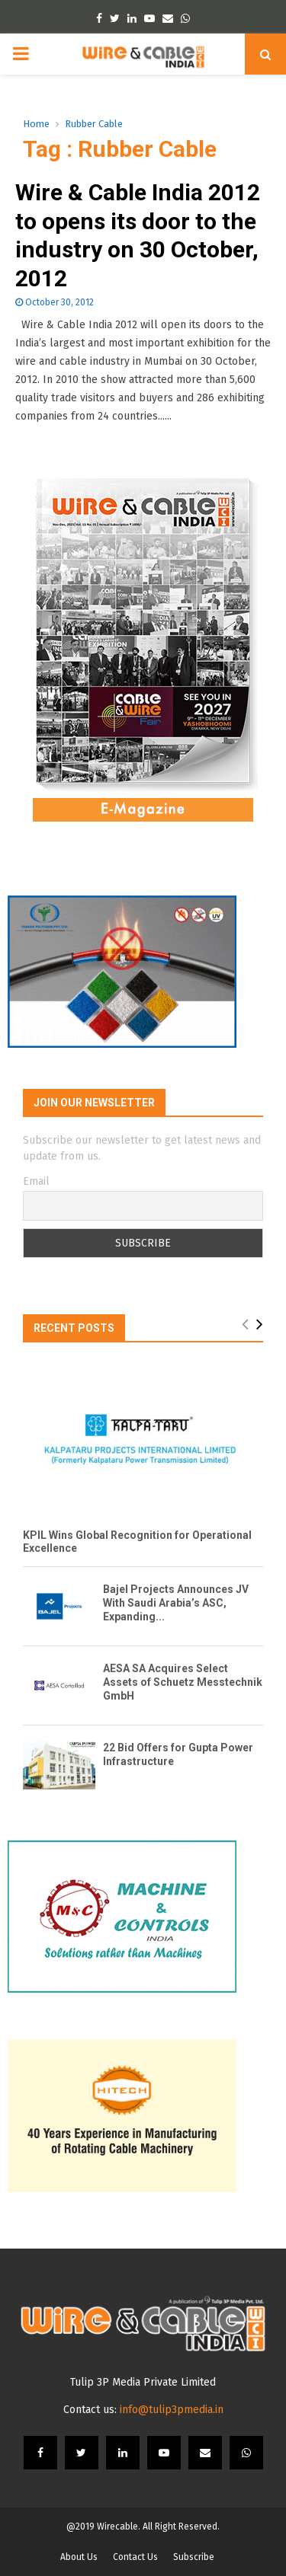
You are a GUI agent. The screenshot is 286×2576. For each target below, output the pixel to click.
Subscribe (193, 2557)
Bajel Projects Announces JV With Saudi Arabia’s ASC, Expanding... (176, 1603)
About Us (79, 2557)
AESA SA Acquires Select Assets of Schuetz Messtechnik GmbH (182, 1682)
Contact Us (135, 2557)
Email (36, 1181)
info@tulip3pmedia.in (171, 2409)
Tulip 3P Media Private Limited (143, 2382)
